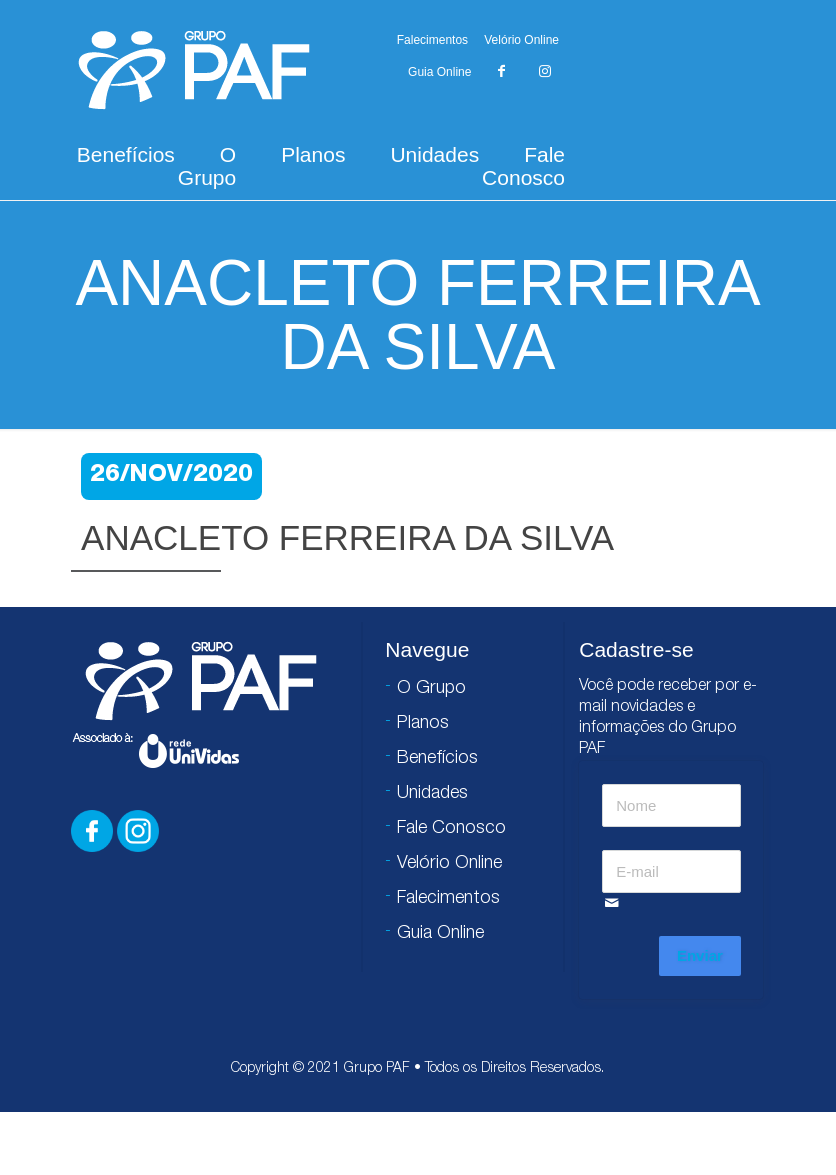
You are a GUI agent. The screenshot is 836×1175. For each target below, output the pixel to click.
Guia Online (439, 72)
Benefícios (126, 154)
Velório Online (521, 40)
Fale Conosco (523, 166)
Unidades (434, 154)
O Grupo (207, 166)
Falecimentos (432, 40)
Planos (313, 154)
